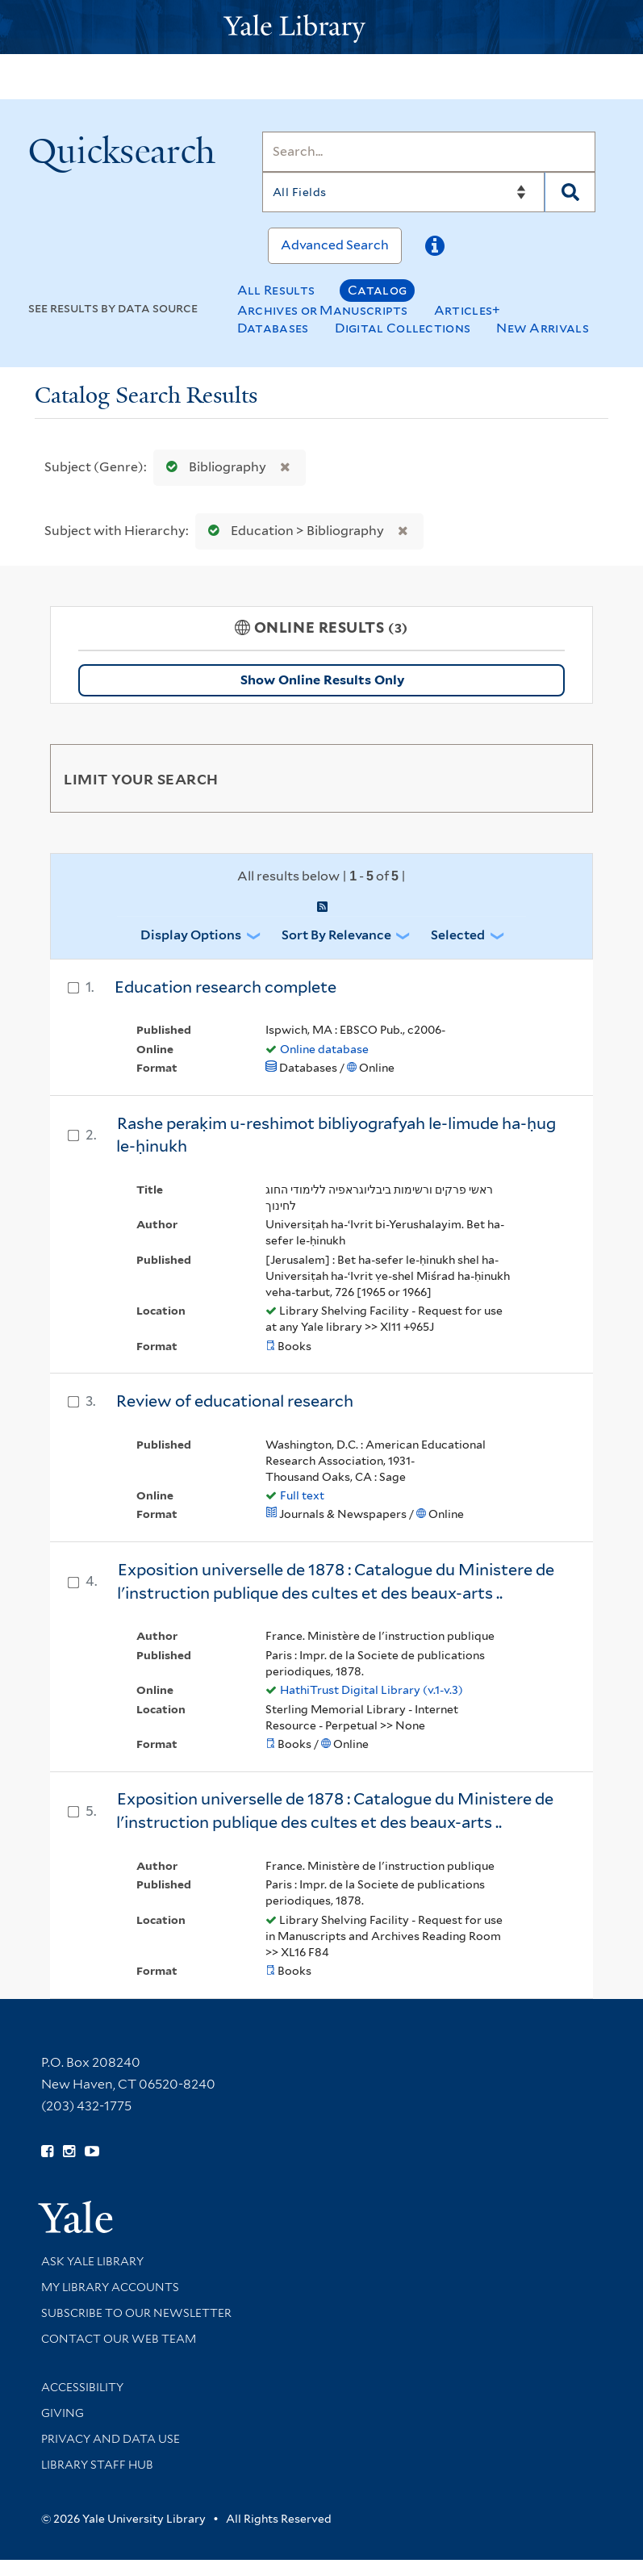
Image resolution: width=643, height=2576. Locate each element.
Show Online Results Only (322, 680)
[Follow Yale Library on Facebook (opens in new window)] (47, 2151)
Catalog (377, 290)
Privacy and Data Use (110, 2438)
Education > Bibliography (292, 530)
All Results (276, 290)
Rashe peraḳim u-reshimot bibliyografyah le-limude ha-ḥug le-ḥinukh (336, 1135)
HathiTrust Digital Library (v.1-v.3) (371, 1689)
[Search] (429, 152)
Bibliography (213, 467)
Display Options (190, 935)
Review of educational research (234, 1401)
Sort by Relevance (336, 935)
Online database (324, 1049)
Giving (62, 2413)
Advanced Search (335, 245)
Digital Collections (403, 328)
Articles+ (467, 310)
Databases (273, 328)
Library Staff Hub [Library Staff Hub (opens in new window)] (97, 2464)
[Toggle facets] (561, 778)
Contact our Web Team (118, 2338)
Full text (302, 1495)
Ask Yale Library (92, 2261)
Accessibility (82, 2387)
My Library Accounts (110, 2287)
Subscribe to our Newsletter (136, 2312)
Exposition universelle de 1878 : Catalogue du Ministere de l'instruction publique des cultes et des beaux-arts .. (335, 1581)
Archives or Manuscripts (322, 310)
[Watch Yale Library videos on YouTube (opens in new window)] (92, 2151)
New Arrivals (542, 328)
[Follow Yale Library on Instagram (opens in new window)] (69, 2151)
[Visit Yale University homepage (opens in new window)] (75, 2211)
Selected (458, 935)
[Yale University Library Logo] (322, 27)
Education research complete (225, 987)
